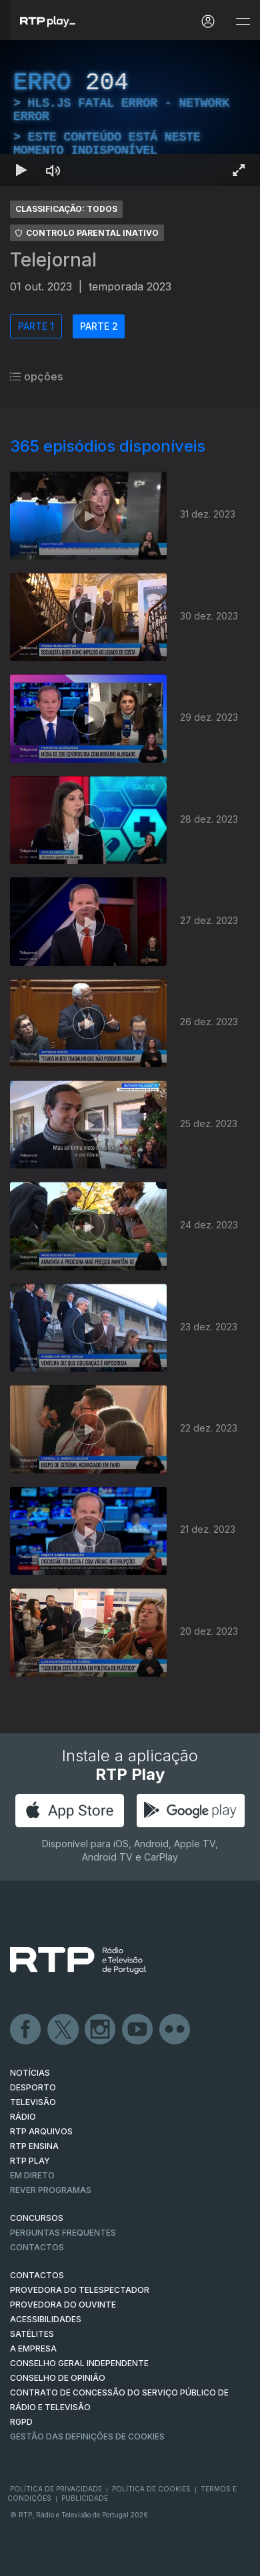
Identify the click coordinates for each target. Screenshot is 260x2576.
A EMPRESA (33, 2349)
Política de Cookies (151, 2489)
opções (36, 376)
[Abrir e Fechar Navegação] (242, 21)
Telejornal (53, 259)
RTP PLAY (30, 2161)
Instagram (101, 2030)
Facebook (26, 2030)
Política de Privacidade (56, 2489)
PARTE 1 (36, 326)
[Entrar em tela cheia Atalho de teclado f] (239, 170)
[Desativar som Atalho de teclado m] (53, 170)
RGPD (21, 2422)
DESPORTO (33, 2087)
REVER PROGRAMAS (50, 2190)
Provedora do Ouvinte (63, 2305)
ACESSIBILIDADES (45, 2319)
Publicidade (84, 2498)
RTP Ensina (34, 2146)
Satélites (32, 2334)
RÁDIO (23, 2117)
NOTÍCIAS (30, 2073)
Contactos (37, 2247)
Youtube (138, 2030)
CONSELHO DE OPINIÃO (57, 2378)
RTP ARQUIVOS (41, 2131)
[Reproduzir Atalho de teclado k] (21, 170)
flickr (175, 2030)
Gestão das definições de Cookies (87, 2436)
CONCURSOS (36, 2218)
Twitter (63, 2030)
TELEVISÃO (33, 2102)
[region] (130, 113)
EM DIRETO (32, 2175)
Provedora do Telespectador (79, 2290)
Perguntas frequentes (63, 2233)
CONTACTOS (37, 2275)
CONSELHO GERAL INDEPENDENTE (79, 2363)
